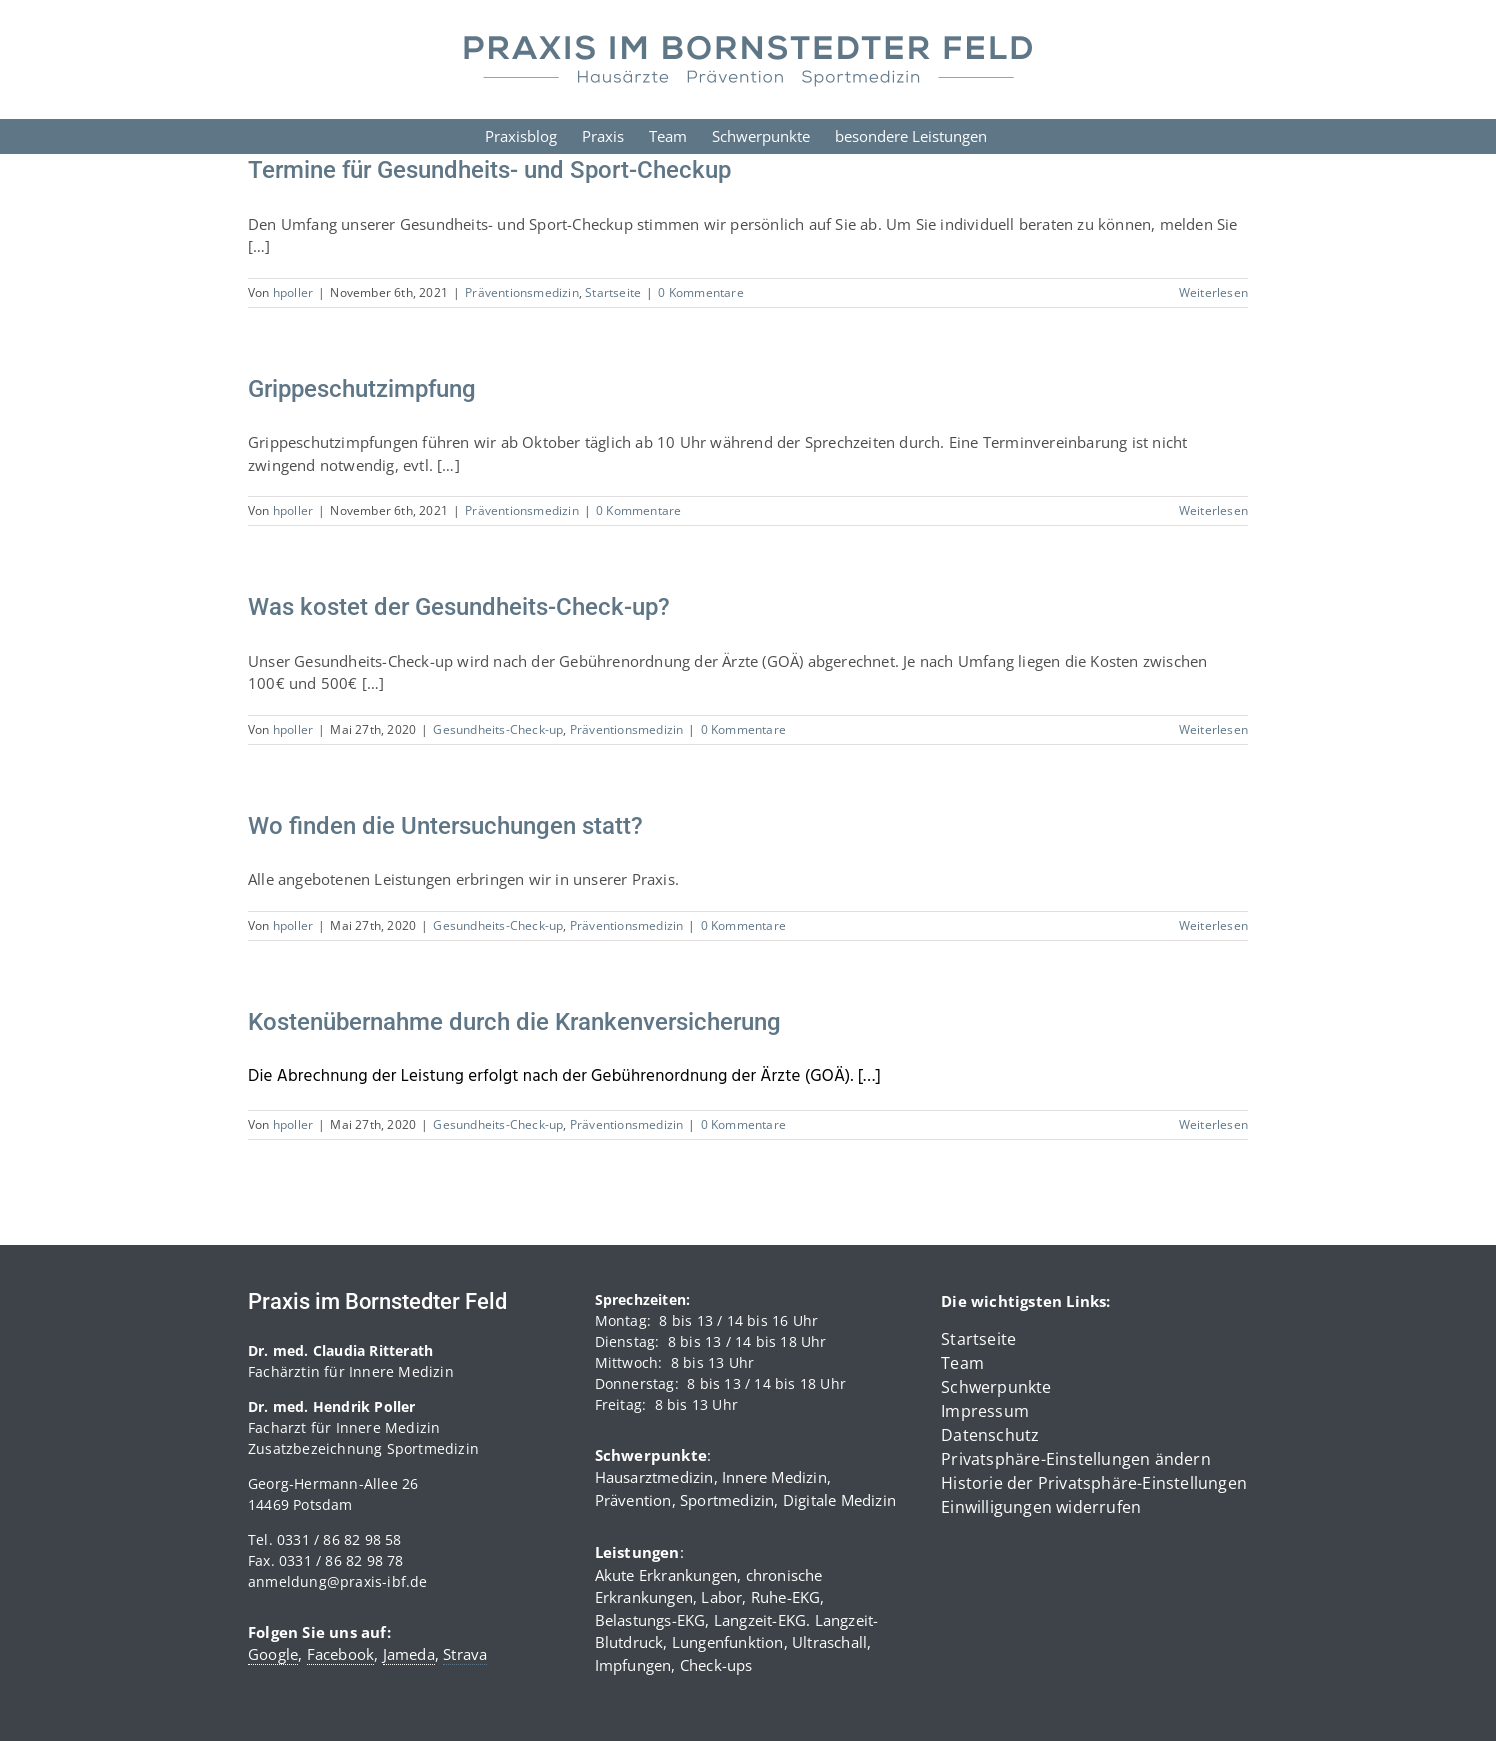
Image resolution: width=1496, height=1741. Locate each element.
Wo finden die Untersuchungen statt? (445, 826)
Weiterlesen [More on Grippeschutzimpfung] (1213, 510)
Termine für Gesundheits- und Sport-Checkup (489, 170)
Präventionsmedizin (522, 292)
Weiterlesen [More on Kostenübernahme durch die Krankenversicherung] (1213, 1124)
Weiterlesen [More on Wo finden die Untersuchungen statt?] (1213, 925)
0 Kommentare (700, 292)
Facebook (341, 1654)
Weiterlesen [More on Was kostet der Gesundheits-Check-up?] (1213, 729)
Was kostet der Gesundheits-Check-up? (459, 607)
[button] (1094, 1459)
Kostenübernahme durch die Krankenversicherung (514, 1022)
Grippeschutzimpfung (362, 389)
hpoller (293, 292)
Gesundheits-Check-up (498, 729)
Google (273, 1654)
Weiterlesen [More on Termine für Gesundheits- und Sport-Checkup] (1213, 292)
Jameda (409, 1654)
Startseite (613, 292)
